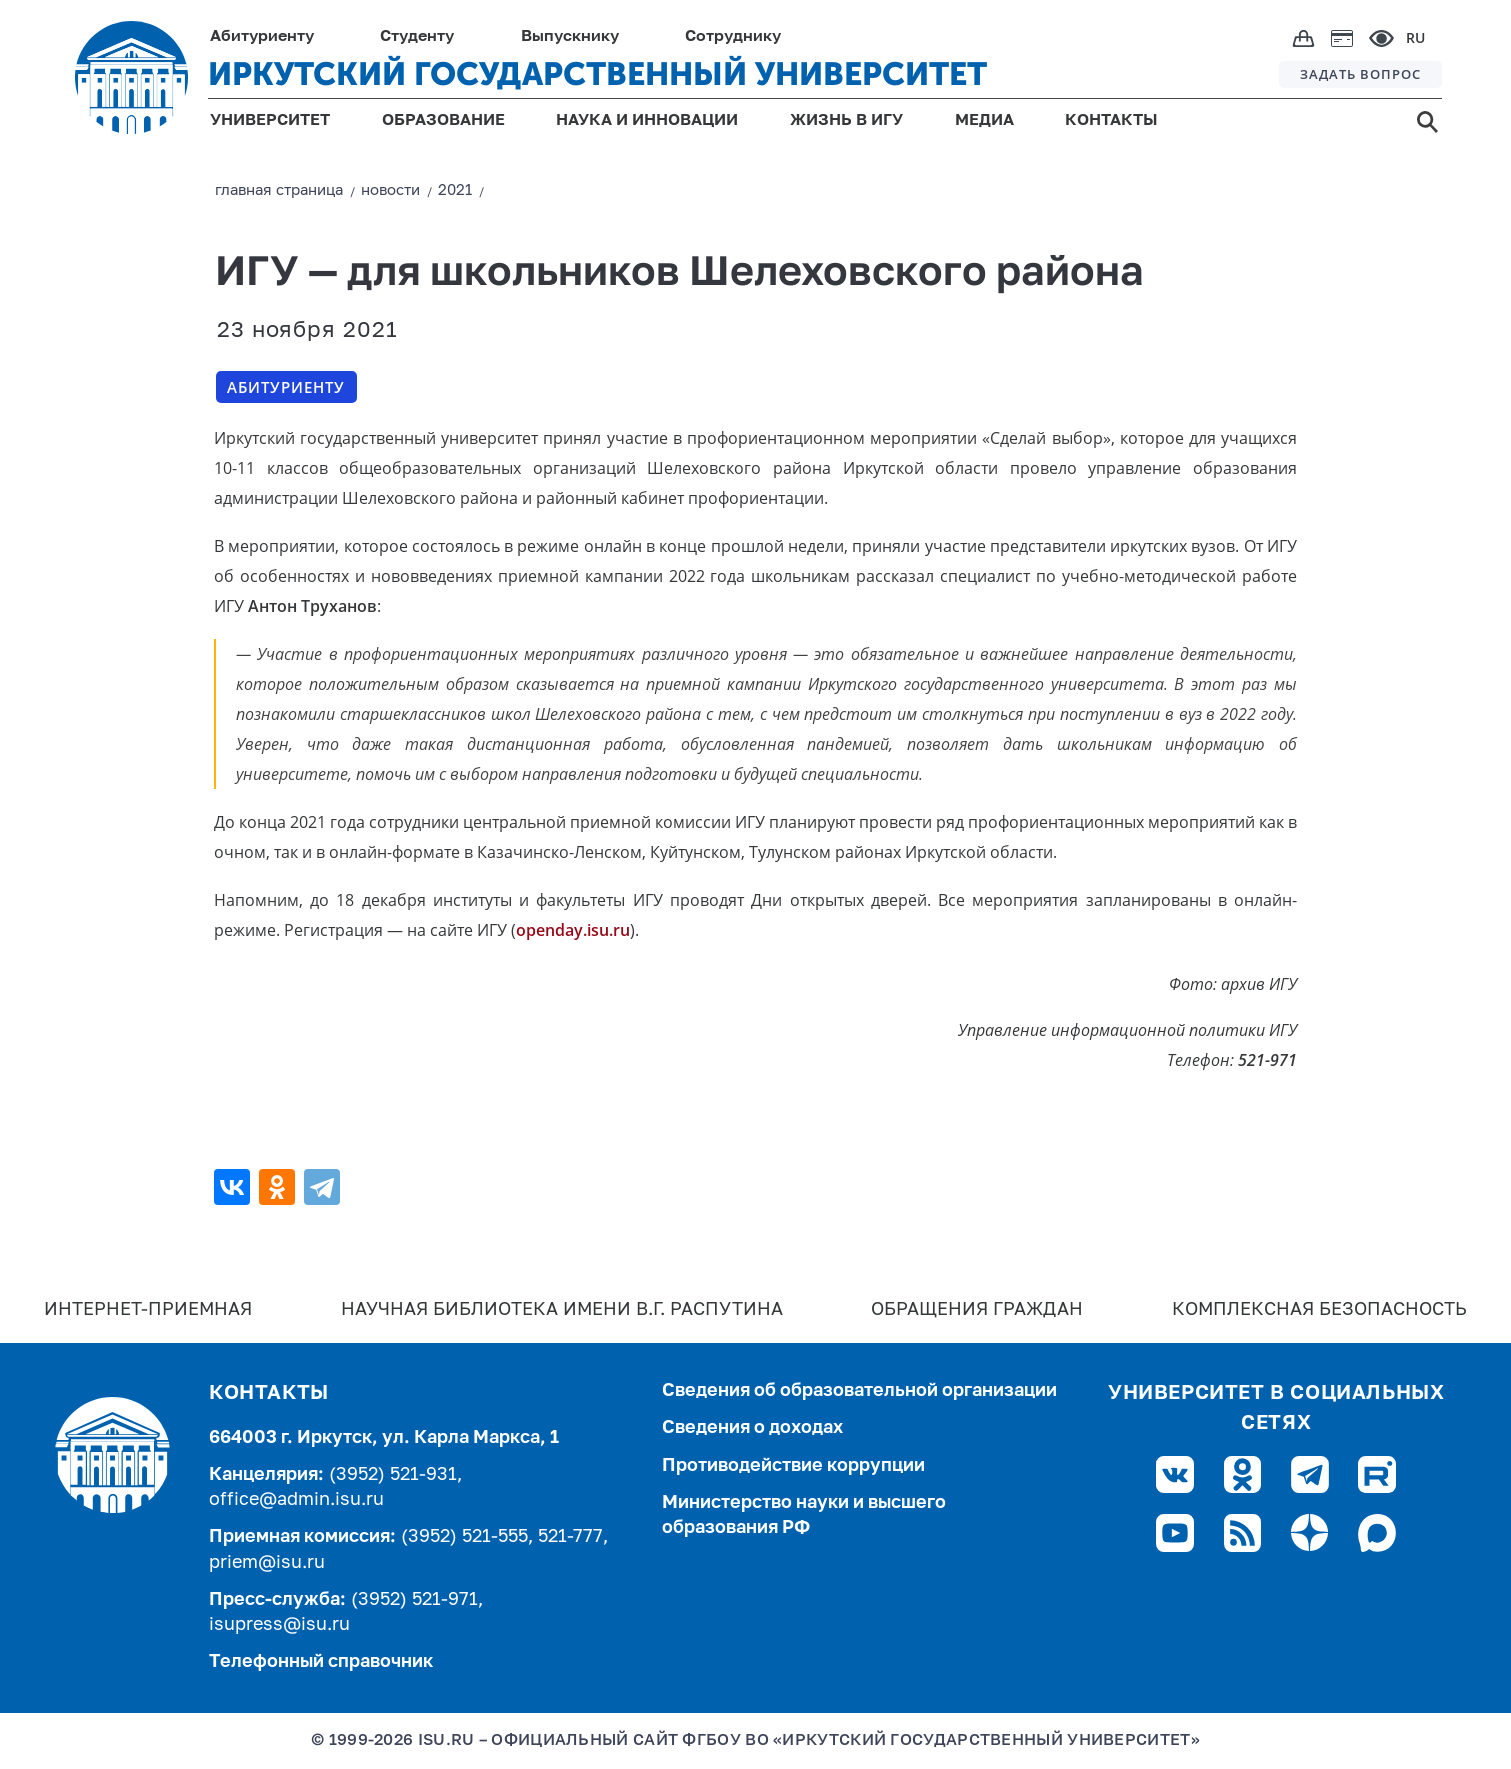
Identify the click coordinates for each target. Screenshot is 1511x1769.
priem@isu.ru (267, 1563)
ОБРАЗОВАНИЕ (443, 121)
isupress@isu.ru (279, 1625)
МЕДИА (984, 121)
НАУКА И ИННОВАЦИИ (647, 121)
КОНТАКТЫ (1111, 121)
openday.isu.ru (573, 930)
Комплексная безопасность (1319, 1310)
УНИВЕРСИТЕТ (270, 121)
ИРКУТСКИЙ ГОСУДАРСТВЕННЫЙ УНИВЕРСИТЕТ (597, 74)
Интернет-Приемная (148, 1310)
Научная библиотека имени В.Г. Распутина (562, 1310)
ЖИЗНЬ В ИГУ (846, 121)
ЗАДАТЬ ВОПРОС (1360, 74)
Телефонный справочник (321, 1662)
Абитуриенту (286, 387)
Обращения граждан (977, 1310)
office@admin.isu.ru (296, 1500)
